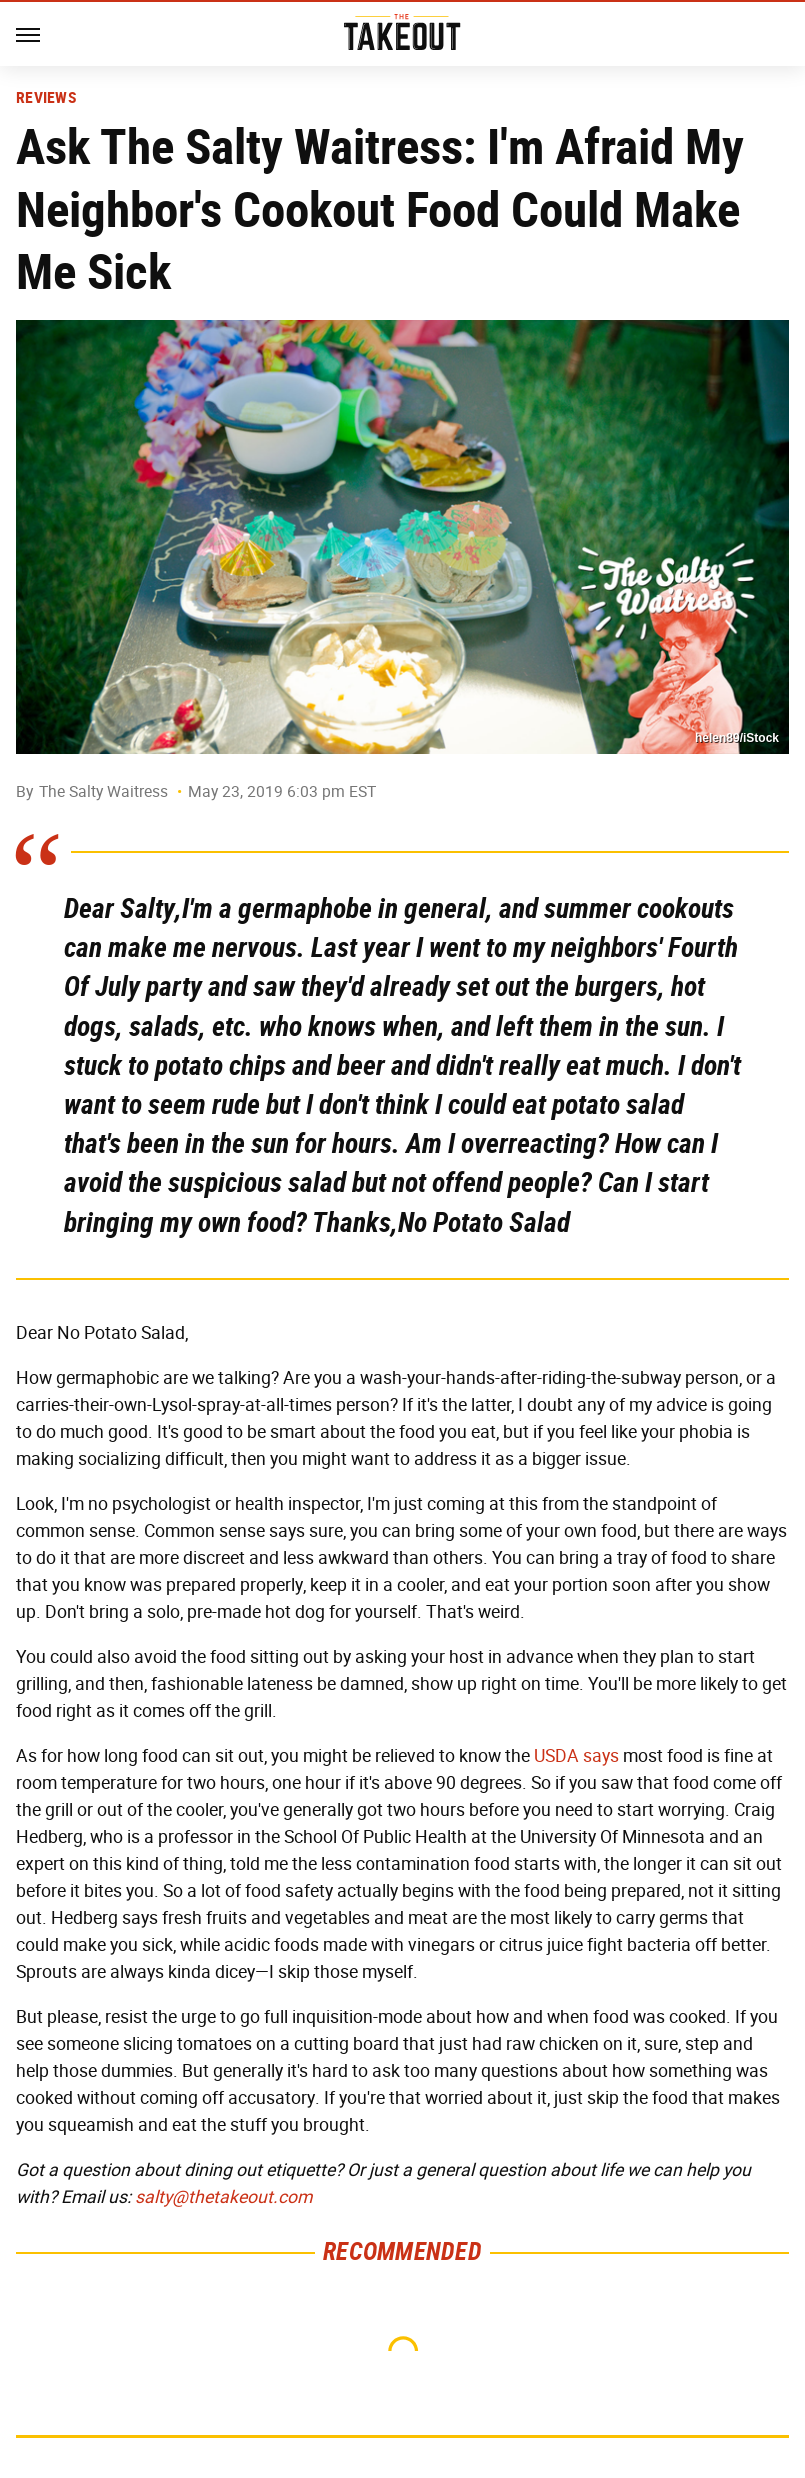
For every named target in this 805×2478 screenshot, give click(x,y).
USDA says (576, 1756)
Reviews (46, 98)
